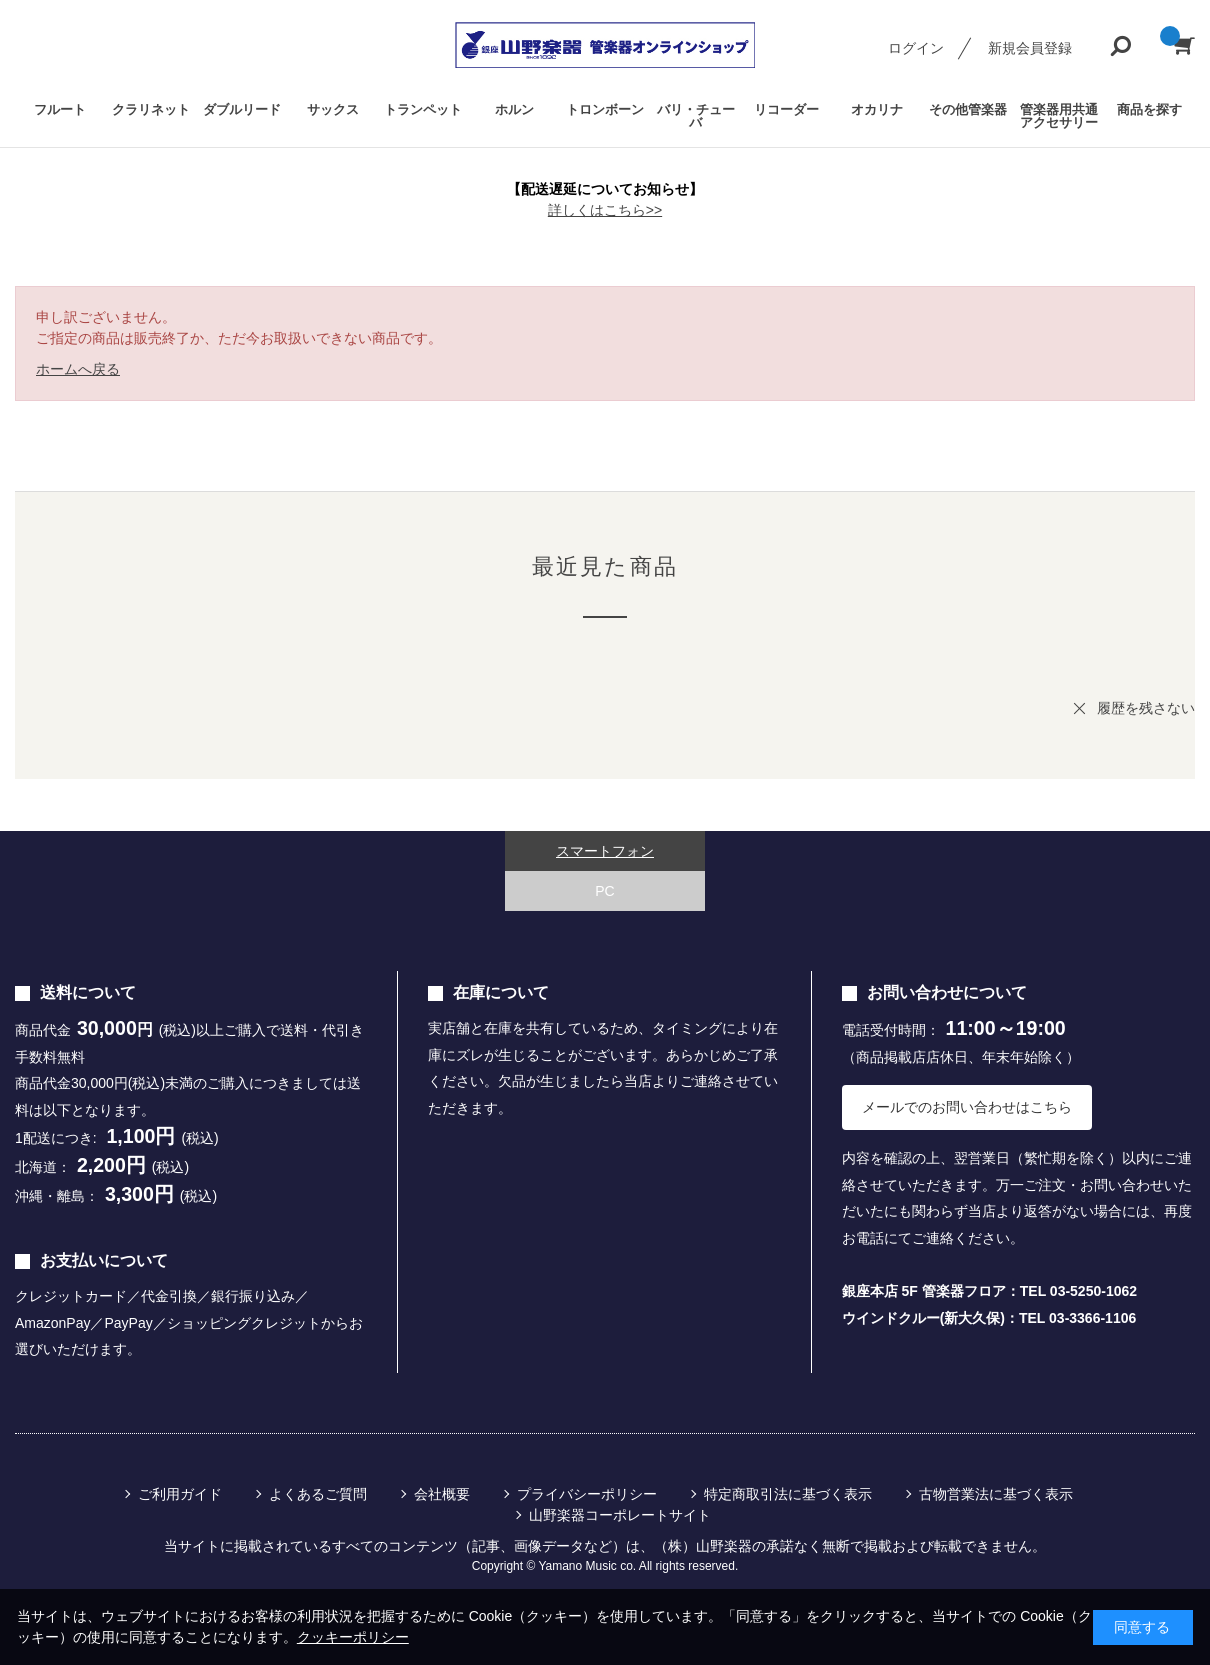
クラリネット (151, 109)
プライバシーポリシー (587, 1494)
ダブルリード (242, 109)
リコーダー (786, 109)
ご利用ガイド (180, 1494)
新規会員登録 (1030, 48)
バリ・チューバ (696, 116)
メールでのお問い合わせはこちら (967, 1107)
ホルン (514, 109)
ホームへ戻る (78, 369)
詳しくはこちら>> (605, 210)
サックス (333, 109)
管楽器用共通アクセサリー (1059, 116)
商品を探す (1149, 109)
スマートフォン (605, 851)
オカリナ (877, 109)
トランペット (423, 109)
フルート (60, 109)
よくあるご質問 (318, 1494)
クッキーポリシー (353, 1637)
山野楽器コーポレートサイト (620, 1515)
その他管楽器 (968, 109)
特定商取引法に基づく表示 (788, 1494)
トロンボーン (605, 109)
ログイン (916, 48)
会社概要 (442, 1494)
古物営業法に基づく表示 (996, 1494)
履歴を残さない (1146, 708)
